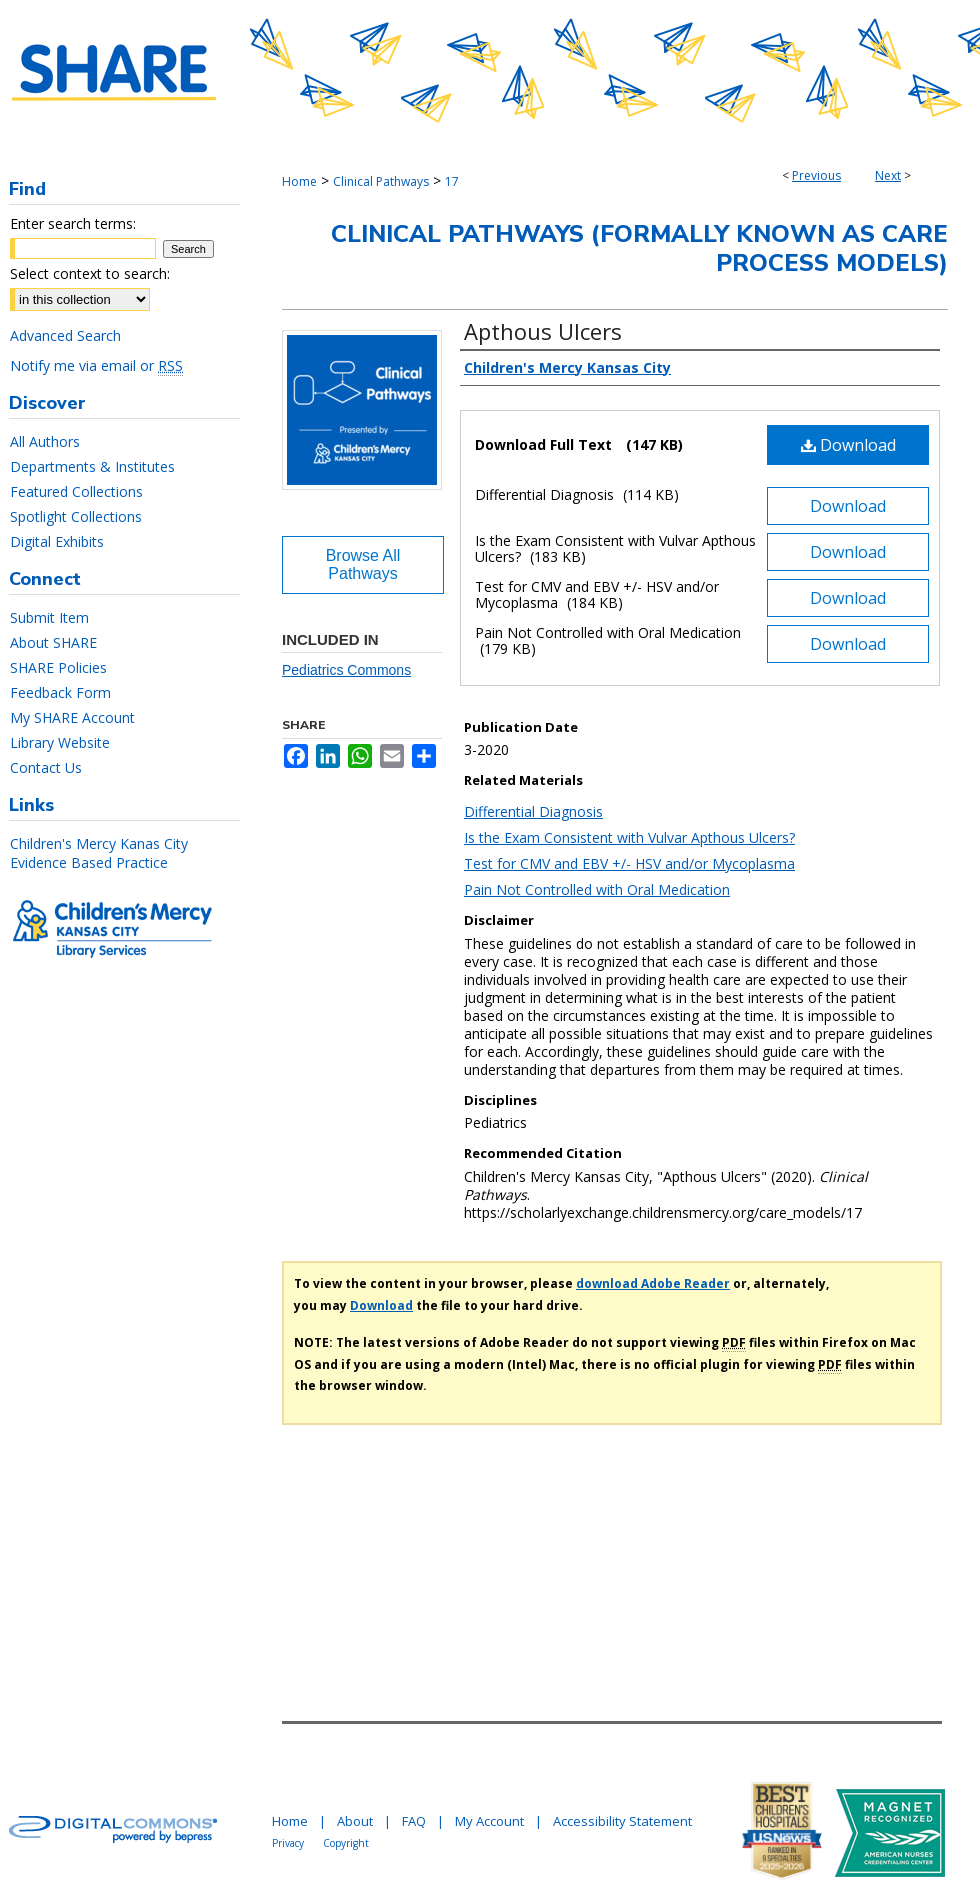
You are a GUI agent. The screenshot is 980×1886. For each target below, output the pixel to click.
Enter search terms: (73, 223)
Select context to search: (90, 273)
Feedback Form (60, 692)
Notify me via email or (96, 365)
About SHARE (53, 642)
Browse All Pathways (363, 564)
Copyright (346, 1843)
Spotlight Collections (76, 516)
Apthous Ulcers (543, 331)
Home (299, 181)
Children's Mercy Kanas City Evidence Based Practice (99, 853)
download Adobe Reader (653, 1283)
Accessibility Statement (622, 1821)
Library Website (60, 742)
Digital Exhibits (57, 541)
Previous (816, 175)
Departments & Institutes (92, 466)
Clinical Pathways (381, 181)
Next (888, 175)
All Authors (45, 441)
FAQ (414, 1821)
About (355, 1821)
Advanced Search (65, 335)
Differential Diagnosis (533, 811)
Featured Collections (76, 491)
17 (452, 181)
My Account (489, 1821)
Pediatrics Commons (346, 670)
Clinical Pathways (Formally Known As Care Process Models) (639, 248)
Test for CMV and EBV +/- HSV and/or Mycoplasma (629, 863)
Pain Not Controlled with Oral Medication (597, 889)
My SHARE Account (72, 717)
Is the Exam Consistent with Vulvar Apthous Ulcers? (629, 837)
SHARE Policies (58, 667)
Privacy (288, 1843)
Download (848, 445)
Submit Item (49, 617)
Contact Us (46, 767)
